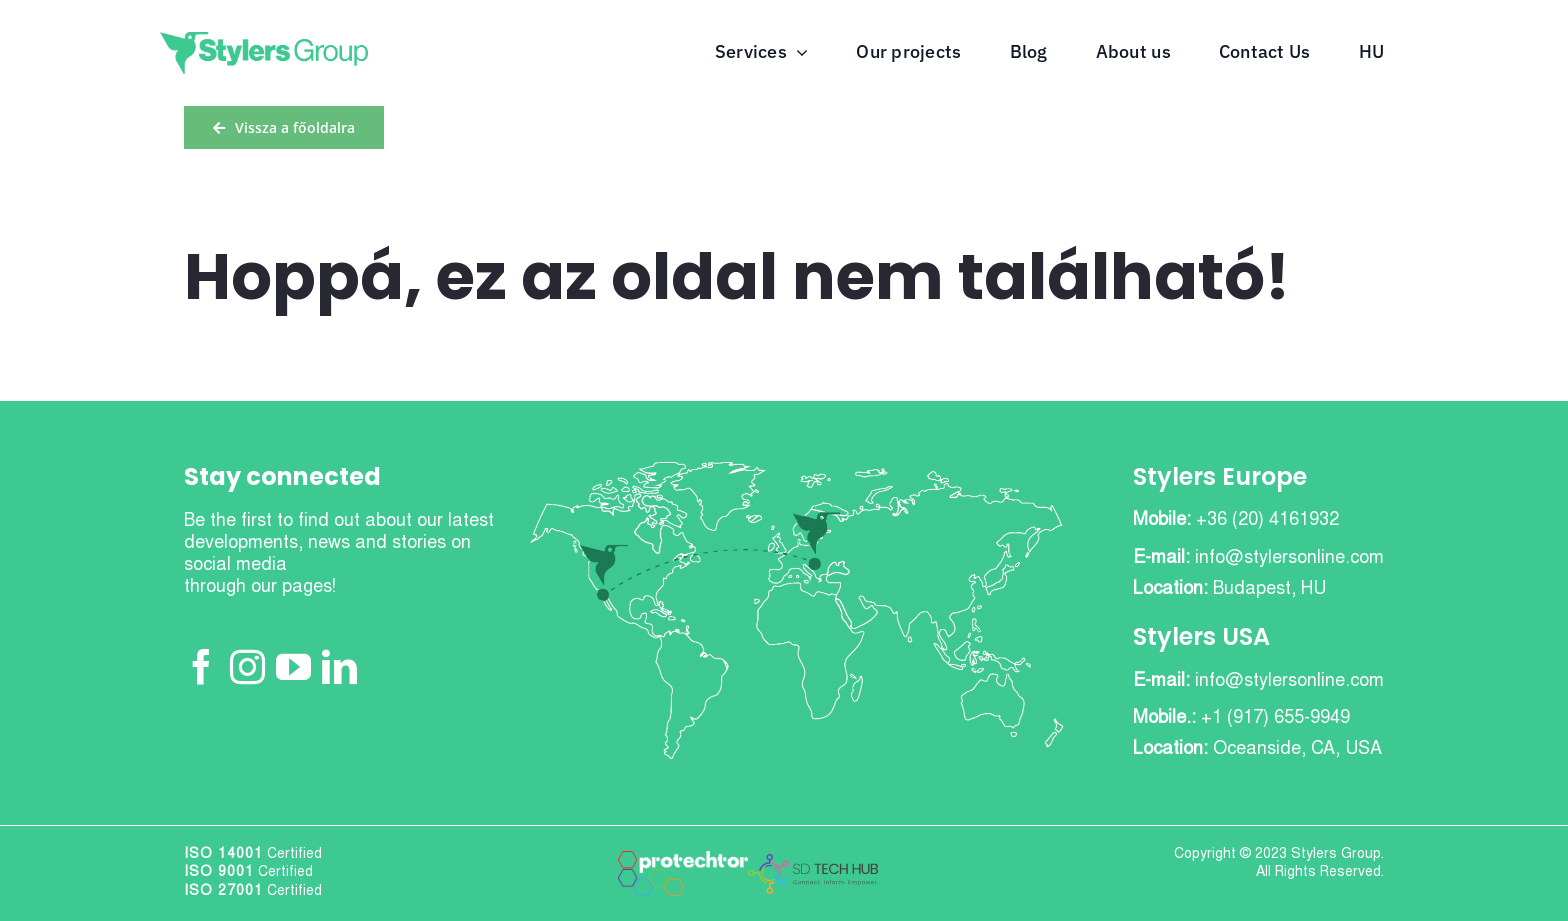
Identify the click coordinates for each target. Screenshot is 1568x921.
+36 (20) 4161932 (1267, 521)
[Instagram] (247, 666)
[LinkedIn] (339, 666)
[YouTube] (293, 666)
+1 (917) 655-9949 (1275, 719)
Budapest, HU (1269, 590)
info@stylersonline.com (1289, 559)
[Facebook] (201, 666)
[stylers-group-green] (264, 41)
